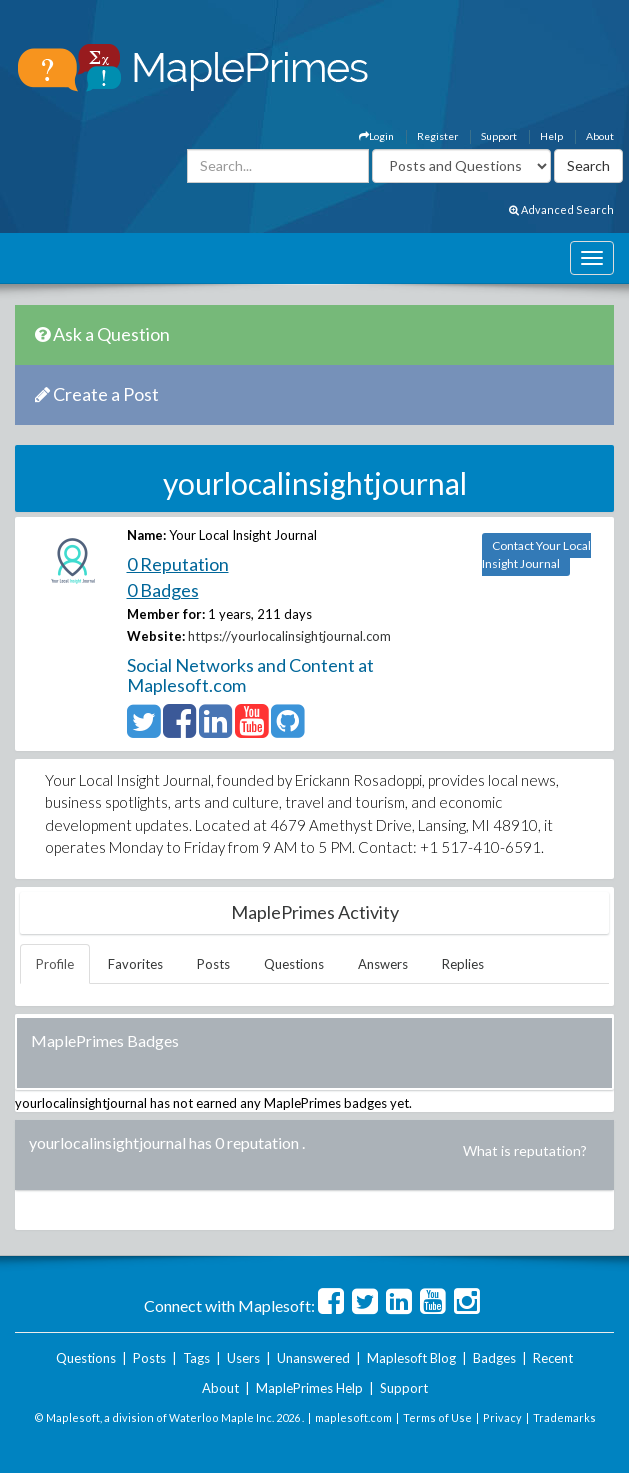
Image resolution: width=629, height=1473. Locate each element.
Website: (156, 636)
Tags (196, 1358)
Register (437, 136)
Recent (553, 1358)
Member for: (166, 614)
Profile (55, 964)
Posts (213, 964)
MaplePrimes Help (309, 1388)
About (600, 136)
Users (243, 1358)
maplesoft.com (353, 1417)
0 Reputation (178, 564)
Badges (494, 1358)
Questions (294, 964)
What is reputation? (525, 1150)
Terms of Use (437, 1417)
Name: (146, 535)
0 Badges (163, 590)
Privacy (502, 1417)
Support (499, 136)
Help (551, 136)
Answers (383, 964)
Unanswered (313, 1358)
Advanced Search (561, 209)
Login (376, 136)
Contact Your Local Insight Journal (536, 554)
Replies (463, 964)
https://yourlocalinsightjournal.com (289, 636)
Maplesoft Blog (411, 1358)
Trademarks (564, 1417)
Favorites (135, 964)
